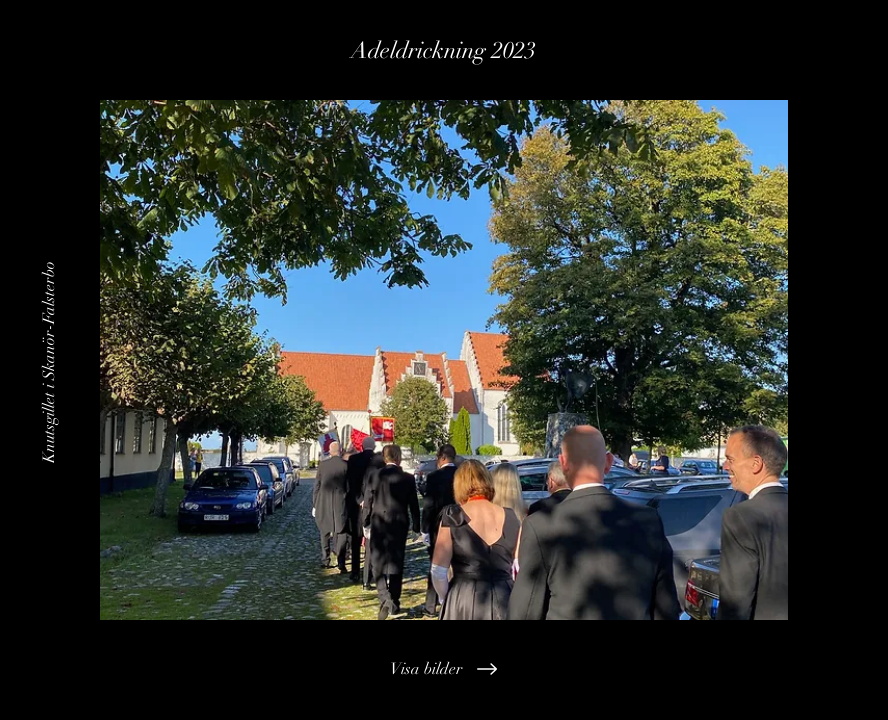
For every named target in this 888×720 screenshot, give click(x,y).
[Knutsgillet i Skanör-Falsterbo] (49, 360)
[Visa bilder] (444, 669)
